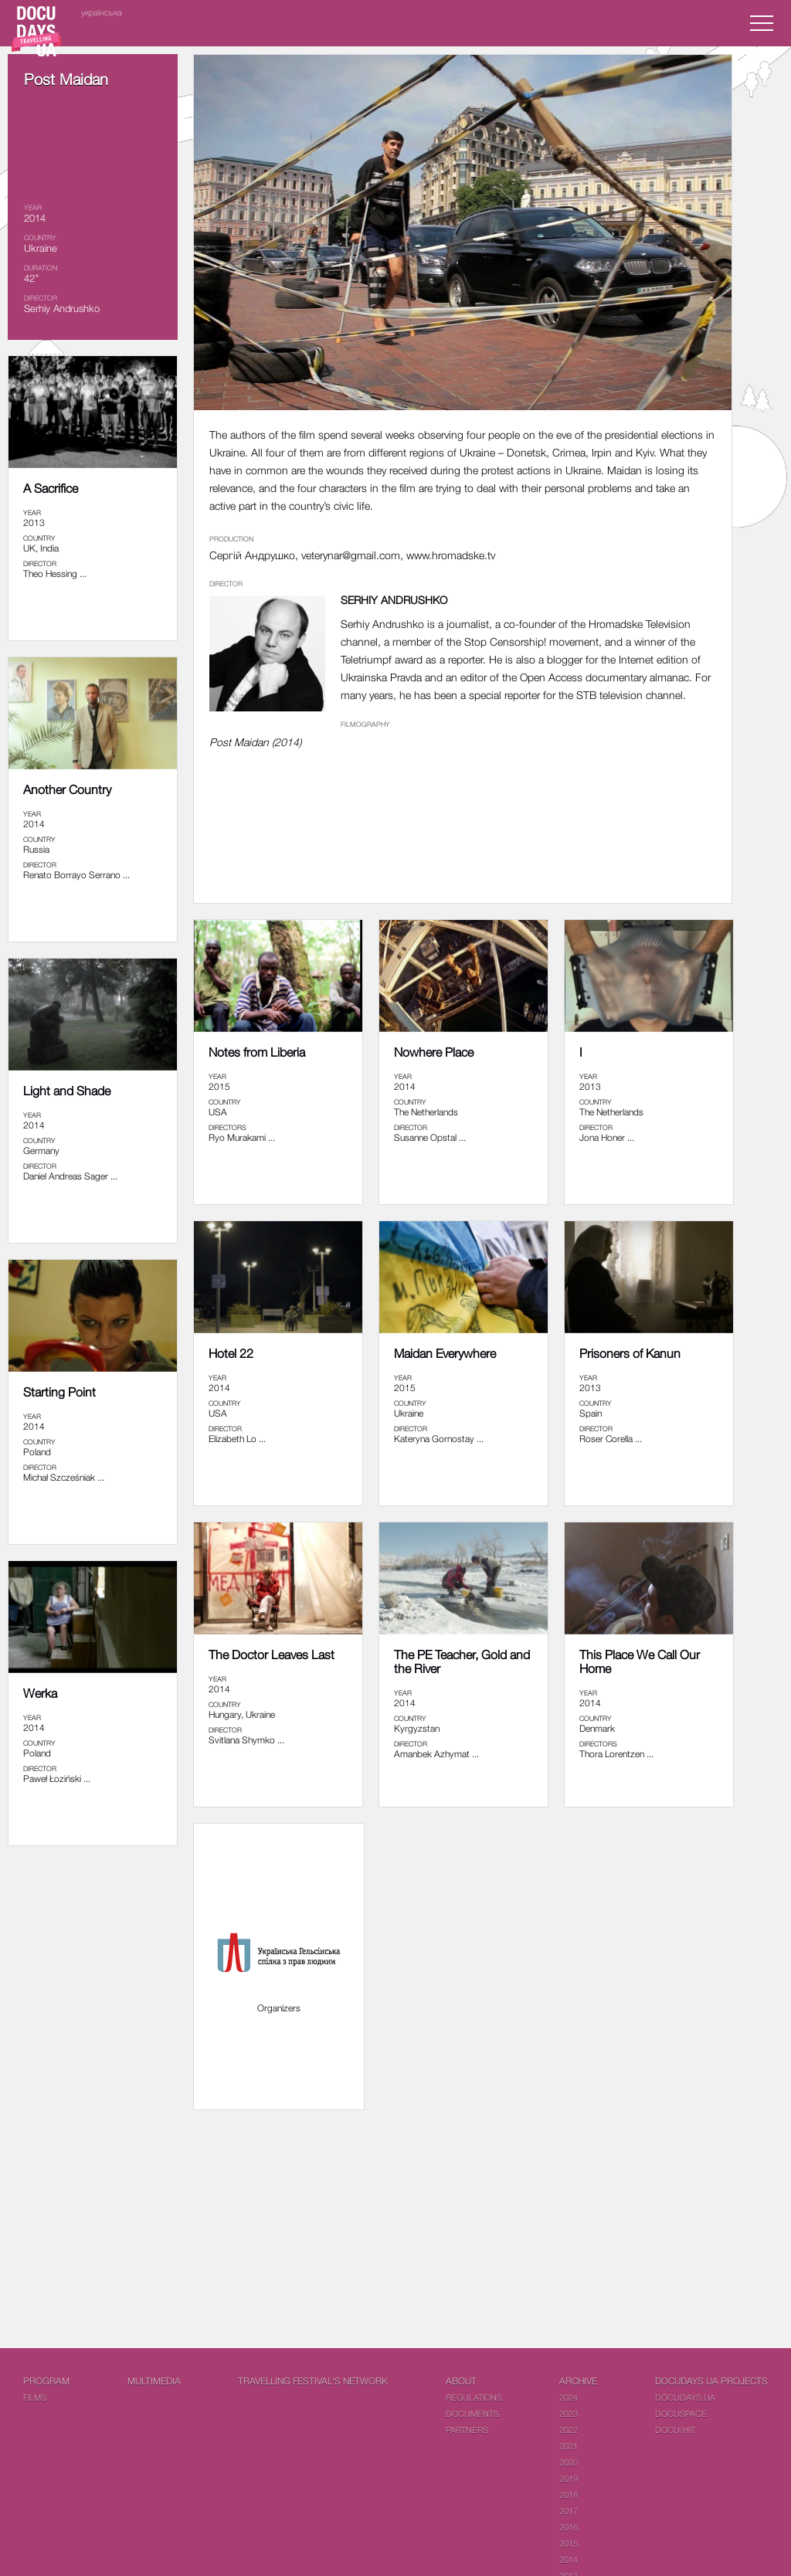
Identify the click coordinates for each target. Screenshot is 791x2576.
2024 (568, 2397)
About (461, 2381)
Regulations (474, 2397)
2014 (568, 2559)
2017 (568, 2511)
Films (34, 2397)
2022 (568, 2430)
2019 (568, 2478)
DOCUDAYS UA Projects (711, 2381)
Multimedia (154, 2381)
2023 (568, 2413)
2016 (568, 2527)
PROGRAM (46, 2381)
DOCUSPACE (681, 2413)
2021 (568, 2446)
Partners (467, 2430)
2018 (568, 2494)
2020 (568, 2462)
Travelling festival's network (313, 2381)
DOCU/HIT (675, 2430)
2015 (568, 2543)
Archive (578, 2381)
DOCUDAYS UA (685, 2397)
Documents (472, 2413)
